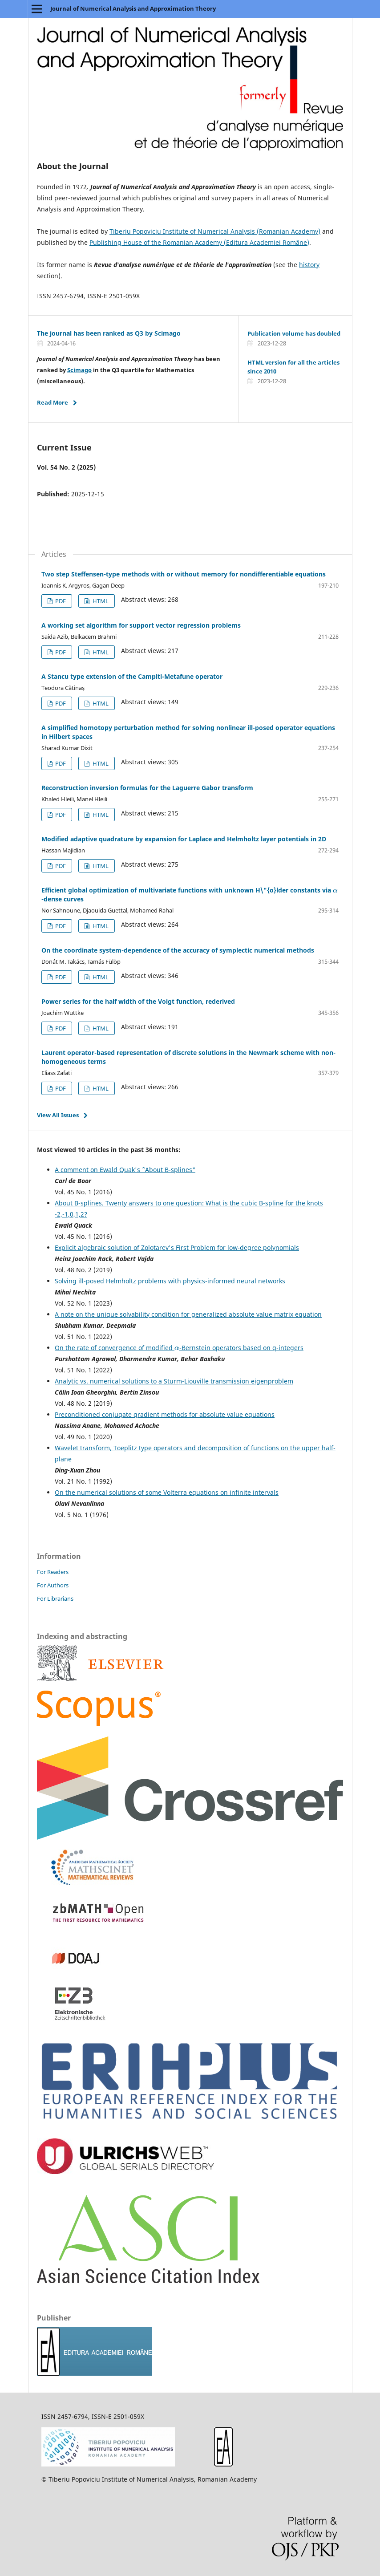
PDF (60, 601)
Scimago (79, 370)
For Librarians (55, 1598)
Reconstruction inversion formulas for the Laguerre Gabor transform (147, 787)
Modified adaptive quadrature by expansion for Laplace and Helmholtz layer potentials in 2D (183, 839)
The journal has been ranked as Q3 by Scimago (109, 333)
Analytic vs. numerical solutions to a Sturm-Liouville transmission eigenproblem (174, 1381)
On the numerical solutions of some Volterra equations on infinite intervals (167, 1492)
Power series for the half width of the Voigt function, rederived (138, 1001)
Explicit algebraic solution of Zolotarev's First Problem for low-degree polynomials (177, 1247)
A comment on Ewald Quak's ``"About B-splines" (125, 1169)
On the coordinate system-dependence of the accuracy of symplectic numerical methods (177, 950)
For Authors (53, 1585)
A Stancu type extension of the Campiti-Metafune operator (131, 676)
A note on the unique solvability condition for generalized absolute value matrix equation (188, 1314)
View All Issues (58, 1115)
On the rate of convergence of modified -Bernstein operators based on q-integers (179, 1347)
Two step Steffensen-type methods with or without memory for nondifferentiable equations (183, 574)
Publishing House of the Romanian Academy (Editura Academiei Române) (199, 242)
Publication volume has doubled (293, 333)
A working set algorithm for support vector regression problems (141, 625)
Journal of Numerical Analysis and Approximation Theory (133, 8)
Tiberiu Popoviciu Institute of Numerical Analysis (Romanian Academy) (214, 231)
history (309, 264)
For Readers (53, 1572)
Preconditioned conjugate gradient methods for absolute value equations (165, 1414)
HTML (100, 601)
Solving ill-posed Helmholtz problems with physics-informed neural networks (170, 1281)
